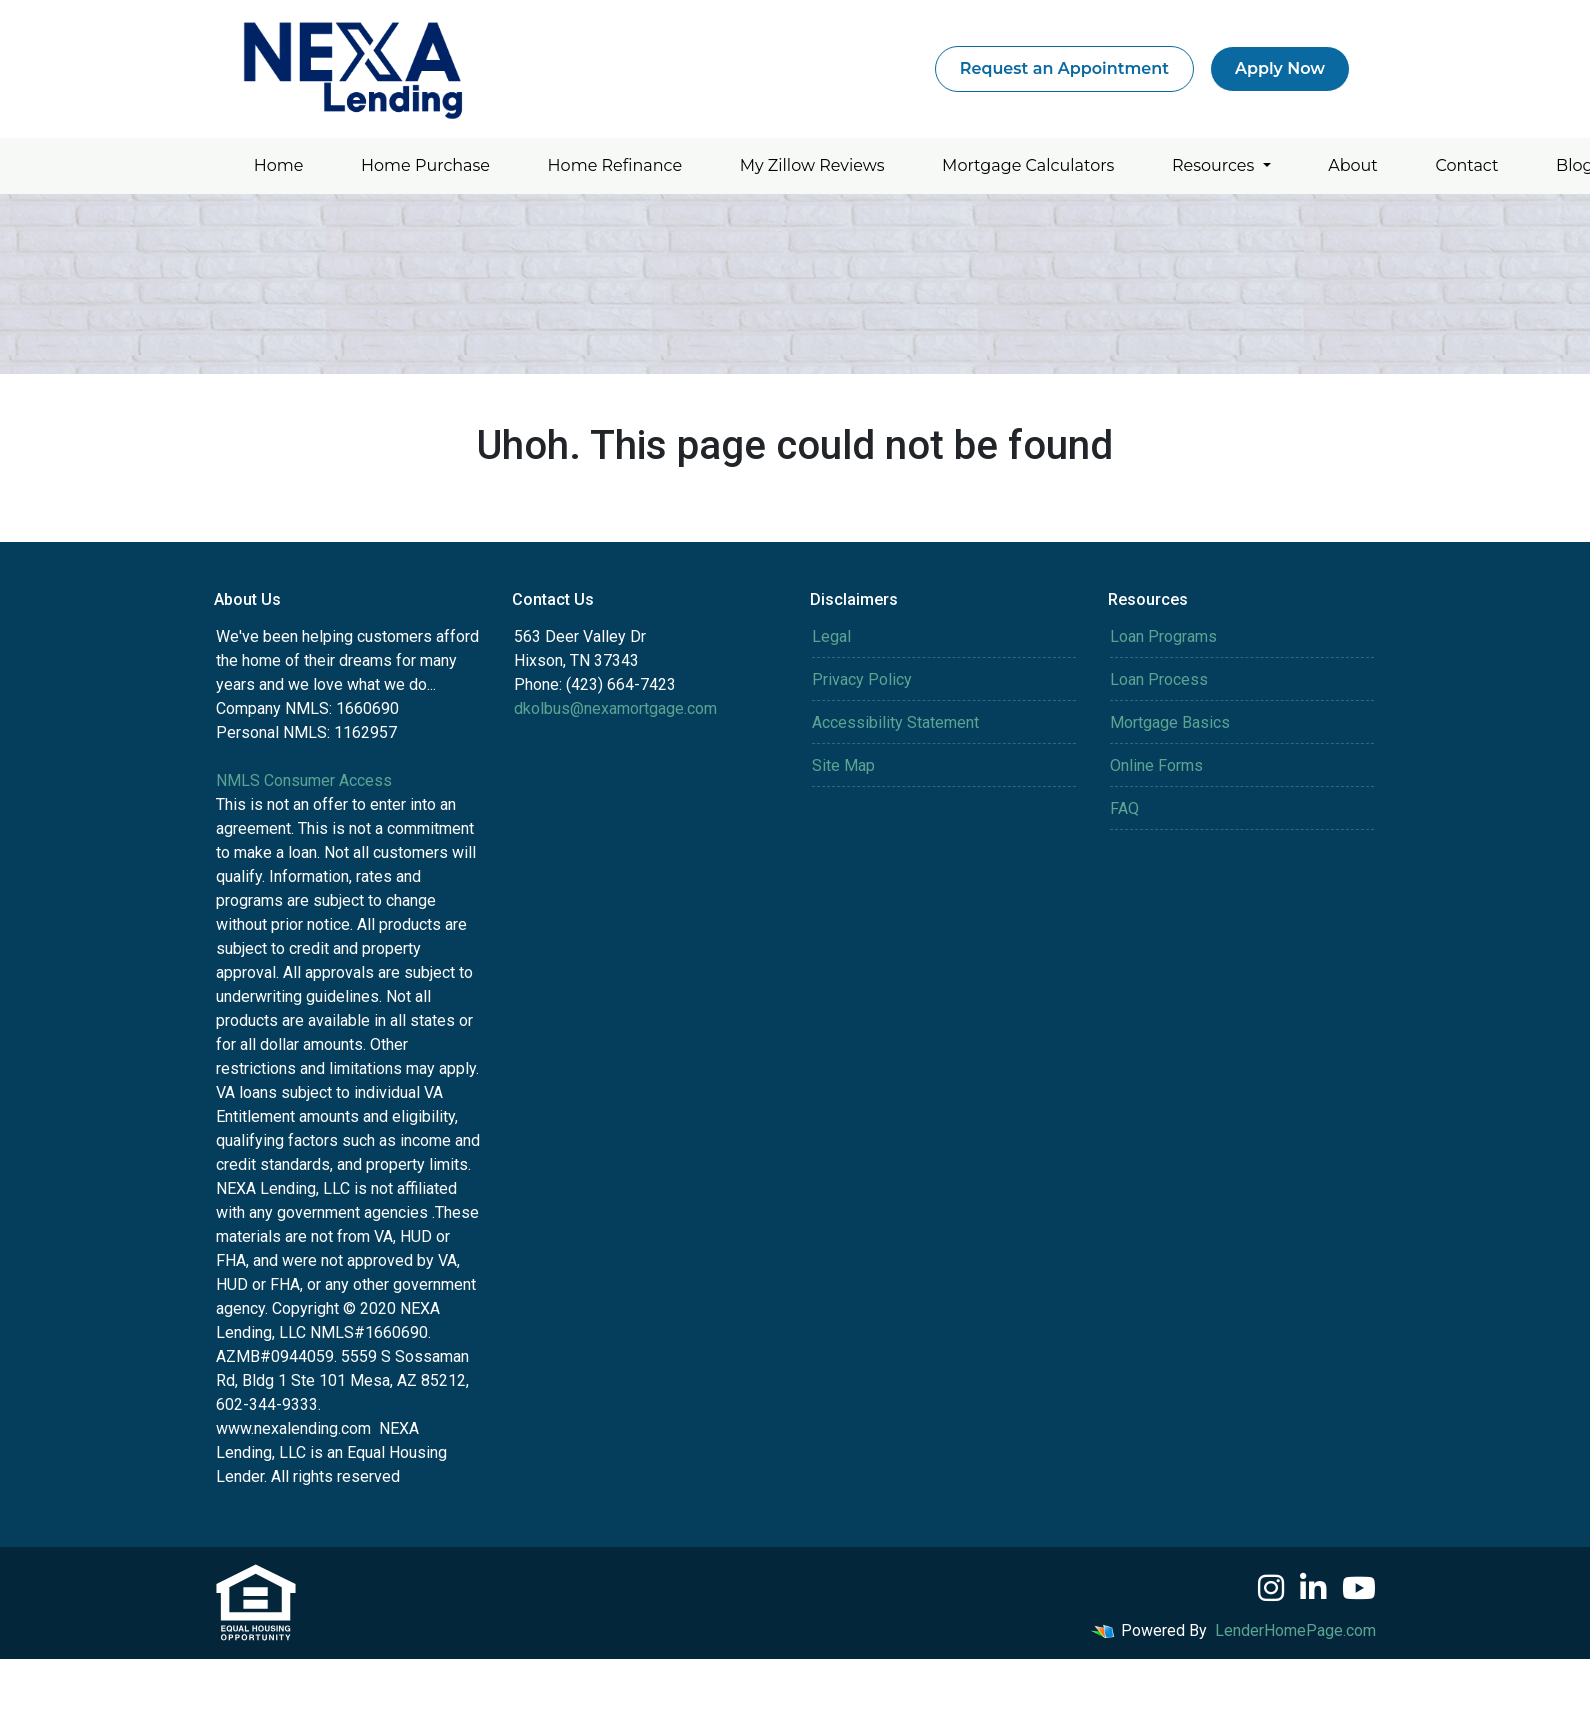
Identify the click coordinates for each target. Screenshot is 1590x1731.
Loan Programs (1163, 636)
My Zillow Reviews (812, 165)
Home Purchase (425, 165)
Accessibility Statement (895, 722)
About (1353, 165)
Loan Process (1159, 679)
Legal (831, 636)
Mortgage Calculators (1028, 165)
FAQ (1124, 808)
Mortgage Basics (1170, 722)
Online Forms (1156, 765)
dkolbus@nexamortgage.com (615, 708)
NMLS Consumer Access (304, 780)
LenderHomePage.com (1295, 1630)
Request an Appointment (1064, 68)
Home (279, 165)
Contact (1466, 165)
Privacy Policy (862, 679)
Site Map (843, 765)
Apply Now (1280, 68)
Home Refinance (615, 165)
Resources (1215, 165)
